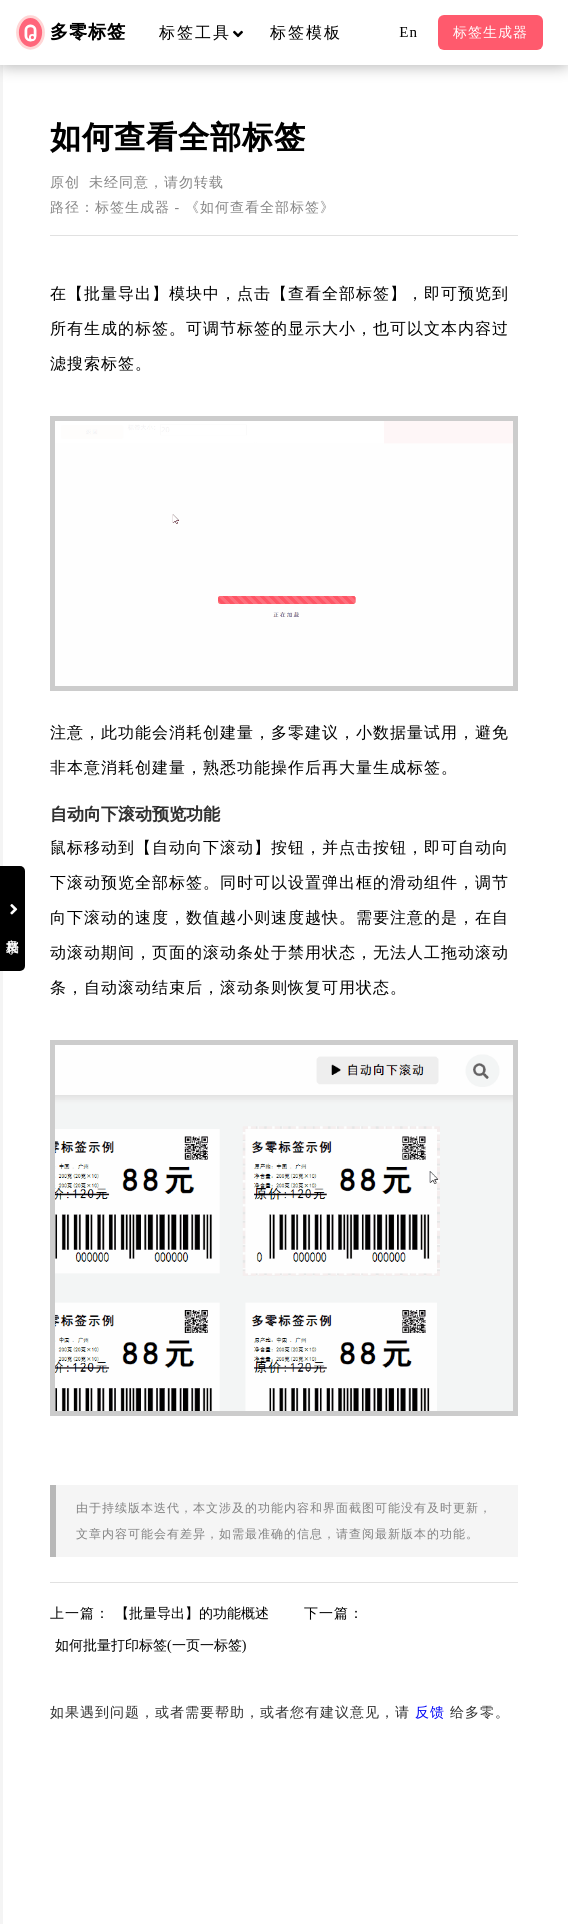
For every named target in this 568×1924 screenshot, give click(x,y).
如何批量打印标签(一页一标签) (150, 1645)
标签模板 (306, 32)
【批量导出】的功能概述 (192, 1613)
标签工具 (210, 32)
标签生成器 (490, 32)
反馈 (430, 1712)
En (408, 32)
